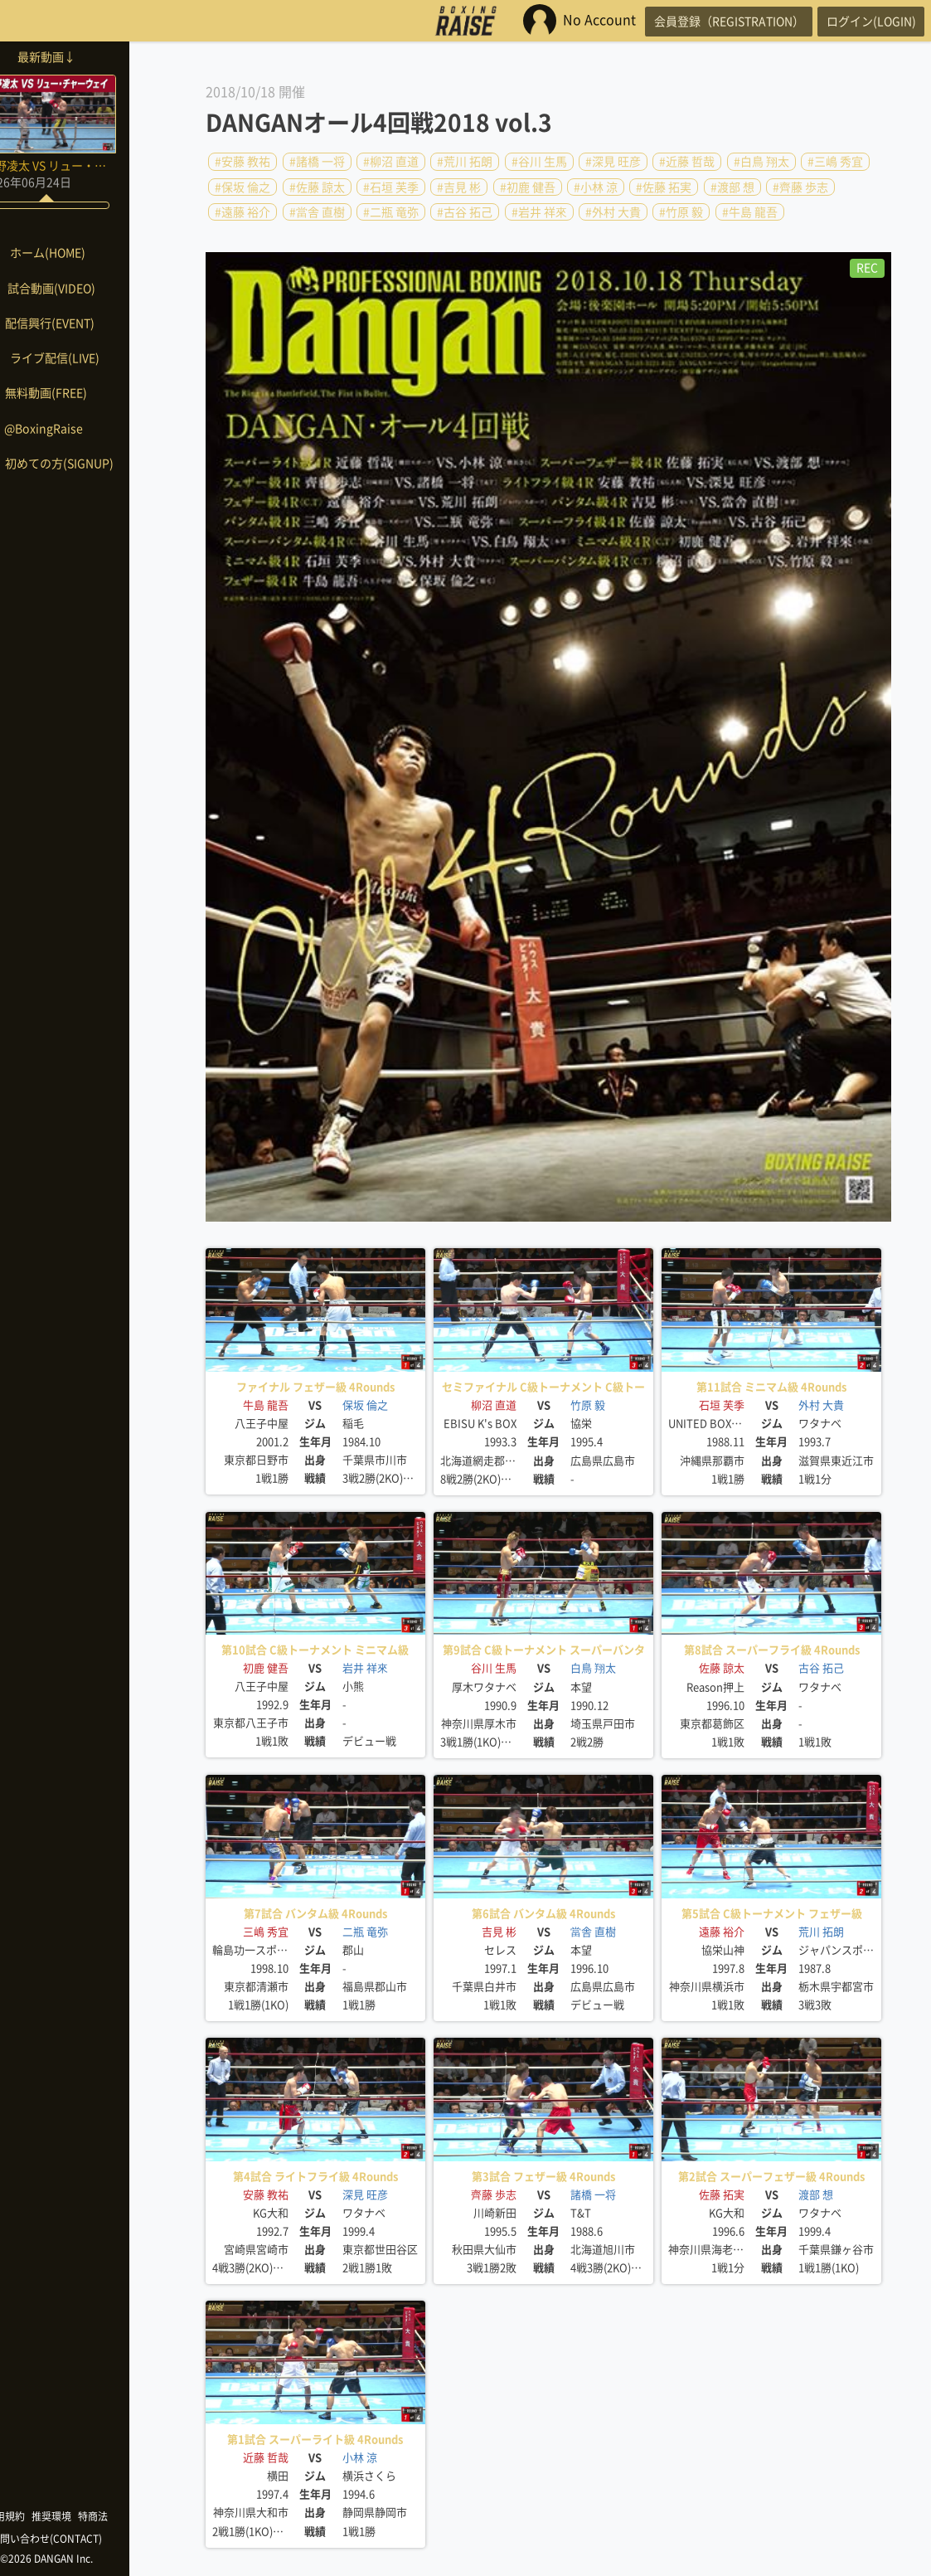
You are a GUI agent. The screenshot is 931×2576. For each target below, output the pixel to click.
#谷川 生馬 (539, 162)
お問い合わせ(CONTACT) (83, 2539)
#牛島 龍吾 (750, 212)
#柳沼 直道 (391, 162)
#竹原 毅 (681, 212)
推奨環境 (88, 2516)
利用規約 (41, 2516)
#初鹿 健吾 (527, 186)
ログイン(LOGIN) (864, 21)
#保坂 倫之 (242, 186)
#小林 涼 (596, 186)
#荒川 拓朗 (464, 162)
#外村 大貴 (613, 212)
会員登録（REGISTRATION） (710, 21)
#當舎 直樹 (317, 212)
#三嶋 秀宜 (835, 162)
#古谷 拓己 (464, 212)
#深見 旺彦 (613, 162)
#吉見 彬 (459, 186)
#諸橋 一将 (317, 162)
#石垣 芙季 (391, 186)
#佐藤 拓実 (663, 186)
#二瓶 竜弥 (391, 212)
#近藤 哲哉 (687, 162)
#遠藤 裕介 (242, 212)
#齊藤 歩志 (800, 186)
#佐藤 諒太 (317, 186)
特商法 (129, 2516)
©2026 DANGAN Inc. (82, 2559)
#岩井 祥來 (539, 212)
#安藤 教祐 (242, 162)
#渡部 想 (732, 186)
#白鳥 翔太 (761, 162)
